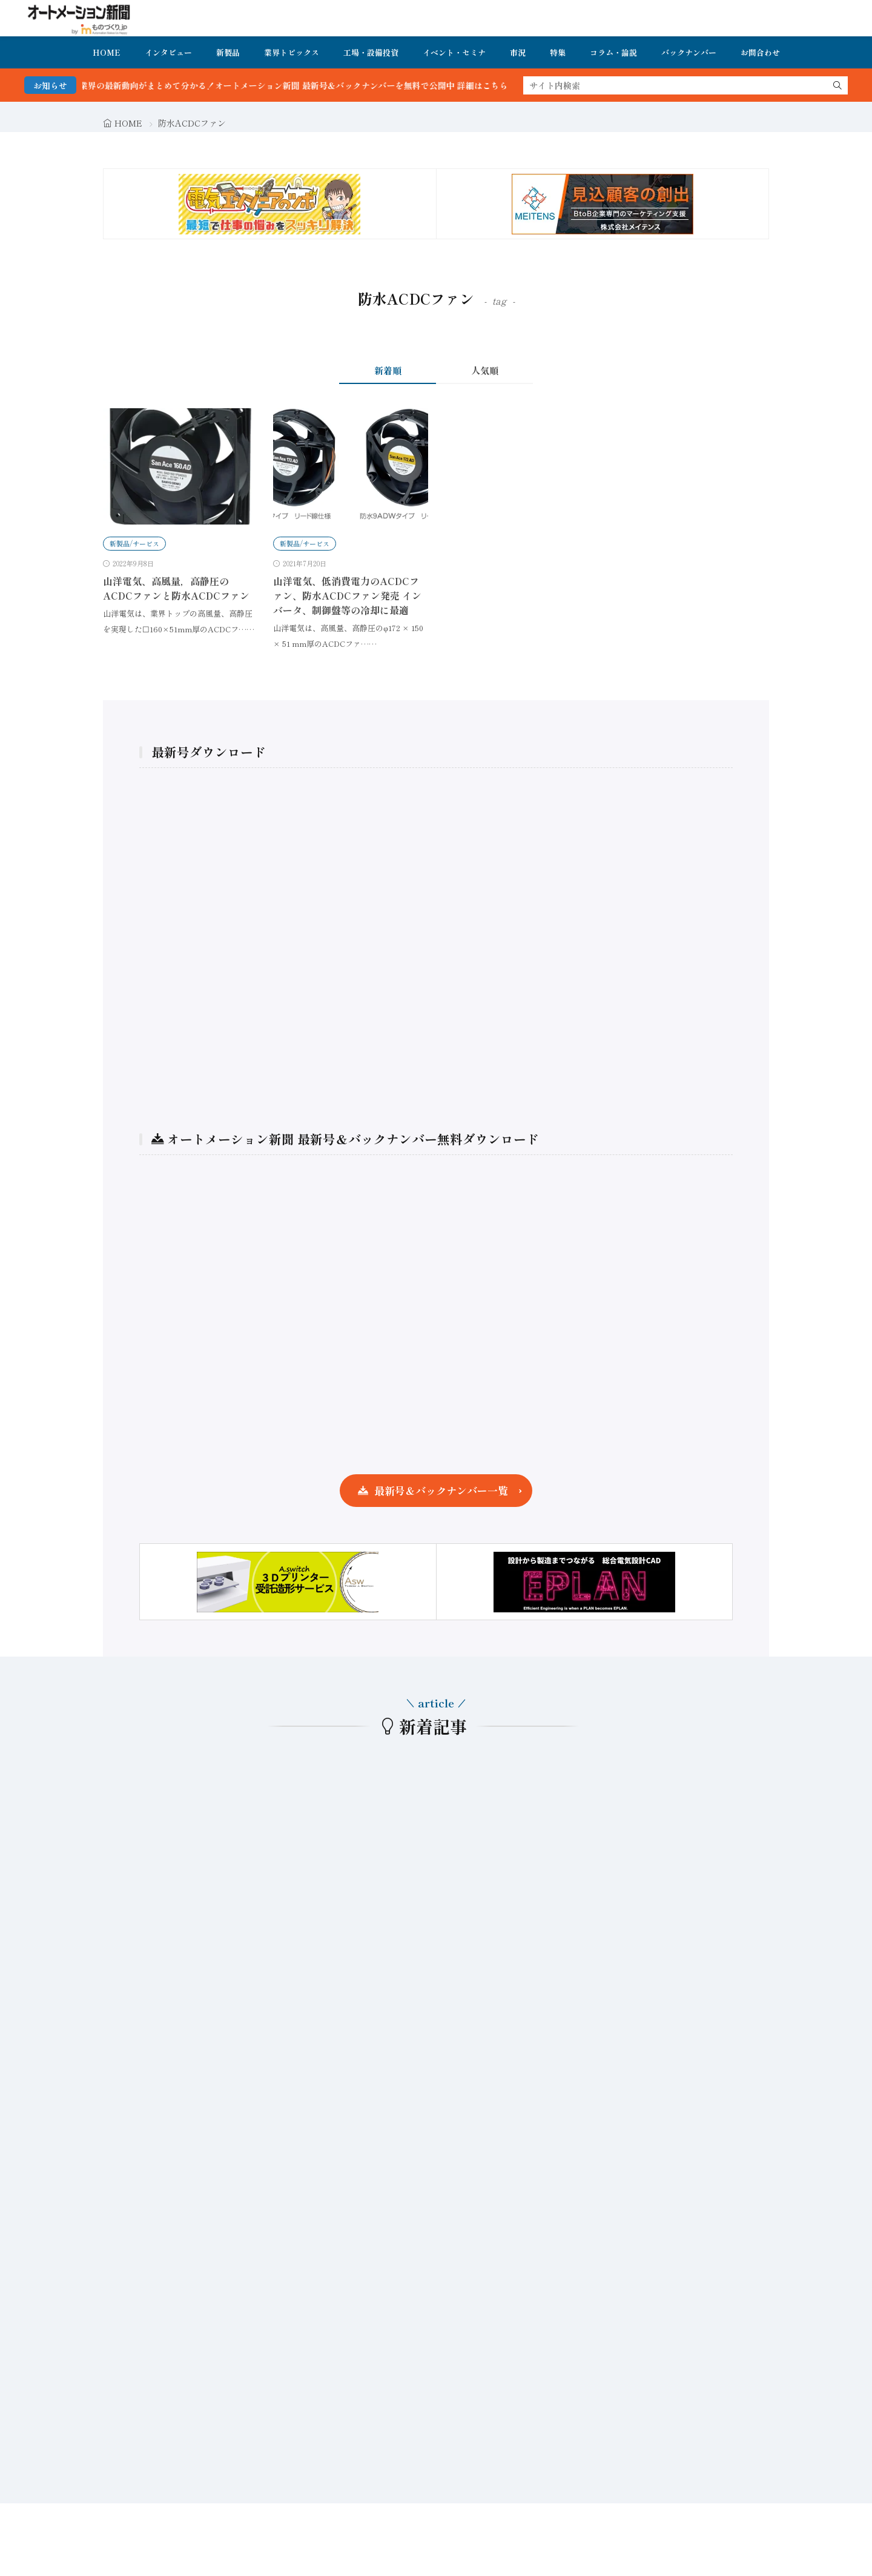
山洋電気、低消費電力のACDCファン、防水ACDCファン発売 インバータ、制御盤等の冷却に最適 (347, 595)
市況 (518, 52)
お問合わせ (760, 52)
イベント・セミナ (454, 52)
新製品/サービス (134, 543)
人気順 (484, 370)
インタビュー (168, 52)
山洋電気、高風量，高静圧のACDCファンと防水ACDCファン (176, 588)
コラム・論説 (613, 52)
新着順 (387, 370)
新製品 (228, 52)
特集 (558, 52)
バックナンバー (688, 52)
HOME (107, 52)
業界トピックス (291, 52)
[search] (837, 85)
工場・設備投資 (370, 52)
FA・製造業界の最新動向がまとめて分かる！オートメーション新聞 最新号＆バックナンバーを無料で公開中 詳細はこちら (291, 85)
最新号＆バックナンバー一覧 (441, 1490)
